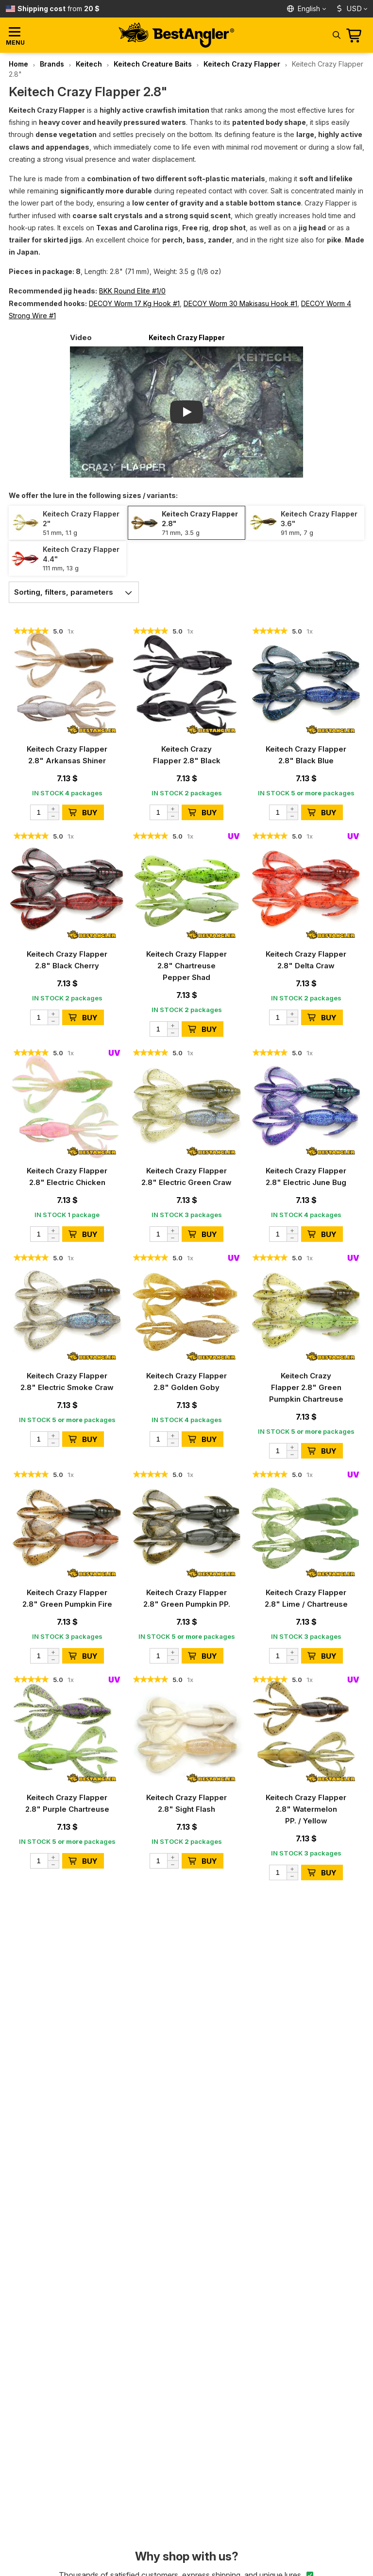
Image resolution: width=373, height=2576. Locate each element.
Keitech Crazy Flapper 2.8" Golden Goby (186, 1381)
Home (18, 64)
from (58, 8)
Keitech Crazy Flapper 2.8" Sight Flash (186, 1803)
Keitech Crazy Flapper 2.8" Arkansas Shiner (67, 754)
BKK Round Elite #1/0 (132, 291)
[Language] (307, 8)
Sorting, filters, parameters (76, 592)
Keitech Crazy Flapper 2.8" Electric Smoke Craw (67, 1381)
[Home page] (176, 35)
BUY (83, 812)
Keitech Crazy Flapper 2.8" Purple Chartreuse (67, 1803)
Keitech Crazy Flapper (241, 64)
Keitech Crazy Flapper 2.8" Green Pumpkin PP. (186, 1598)
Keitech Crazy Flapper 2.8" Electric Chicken (67, 1176)
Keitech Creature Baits (153, 64)
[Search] (336, 34)
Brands (52, 64)
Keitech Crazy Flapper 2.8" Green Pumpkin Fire (67, 1598)
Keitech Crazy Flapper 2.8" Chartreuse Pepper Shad (186, 965)
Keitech (89, 64)
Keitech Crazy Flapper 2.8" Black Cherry (67, 959)
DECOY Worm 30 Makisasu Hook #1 (240, 303)
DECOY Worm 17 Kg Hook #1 (134, 303)
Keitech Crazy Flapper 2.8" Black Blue (306, 754)
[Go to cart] (356, 35)
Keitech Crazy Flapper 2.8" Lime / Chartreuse (306, 1598)
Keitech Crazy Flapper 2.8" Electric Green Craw (186, 1176)
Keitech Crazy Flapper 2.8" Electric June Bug (306, 1176)
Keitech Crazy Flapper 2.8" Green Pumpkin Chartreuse (306, 1387)
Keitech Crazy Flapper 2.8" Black (186, 754)
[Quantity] (44, 812)
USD (348, 8)
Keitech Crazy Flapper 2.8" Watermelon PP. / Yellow (306, 1809)
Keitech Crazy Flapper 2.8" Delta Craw (306, 959)
